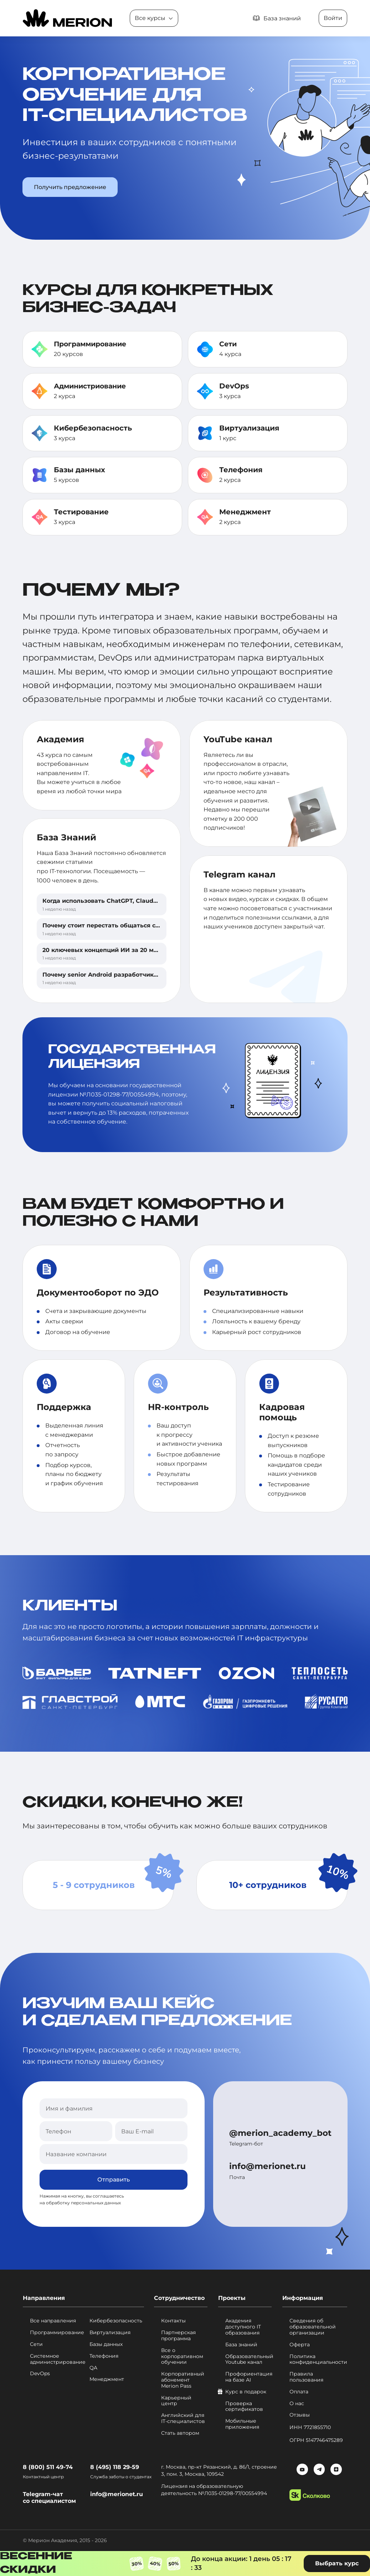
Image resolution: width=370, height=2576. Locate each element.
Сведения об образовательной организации (312, 2327)
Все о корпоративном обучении (182, 2356)
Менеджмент (245, 512)
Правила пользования (306, 2377)
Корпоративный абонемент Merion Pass (182, 2380)
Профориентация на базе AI (248, 2377)
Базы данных (79, 469)
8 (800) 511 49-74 (48, 2467)
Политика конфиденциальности (318, 2359)
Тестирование (81, 512)
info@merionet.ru (266, 2166)
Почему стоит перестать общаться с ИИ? (106, 925)
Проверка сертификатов (244, 2407)
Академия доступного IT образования (243, 2327)
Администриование (92, 386)
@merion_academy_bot (280, 2133)
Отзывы (299, 2415)
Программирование (92, 344)
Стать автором (180, 2433)
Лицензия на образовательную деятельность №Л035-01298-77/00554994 (216, 2490)
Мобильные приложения (242, 2424)
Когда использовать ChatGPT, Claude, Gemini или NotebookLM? (140, 900)
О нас (296, 2404)
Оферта (299, 2345)
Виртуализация (249, 428)
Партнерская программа (178, 2336)
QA (93, 2368)
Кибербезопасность (93, 428)
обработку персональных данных (83, 2202)
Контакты (173, 2321)
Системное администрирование (57, 2359)
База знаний (241, 2345)
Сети (228, 344)
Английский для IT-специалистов (183, 2418)
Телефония (241, 469)
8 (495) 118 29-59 (114, 2467)
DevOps (234, 386)
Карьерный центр (176, 2401)
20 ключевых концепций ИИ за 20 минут (105, 950)
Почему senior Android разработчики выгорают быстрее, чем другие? (150, 974)
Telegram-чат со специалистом (49, 2497)
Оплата (298, 2392)
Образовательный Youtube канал (248, 2359)
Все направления (53, 2321)
